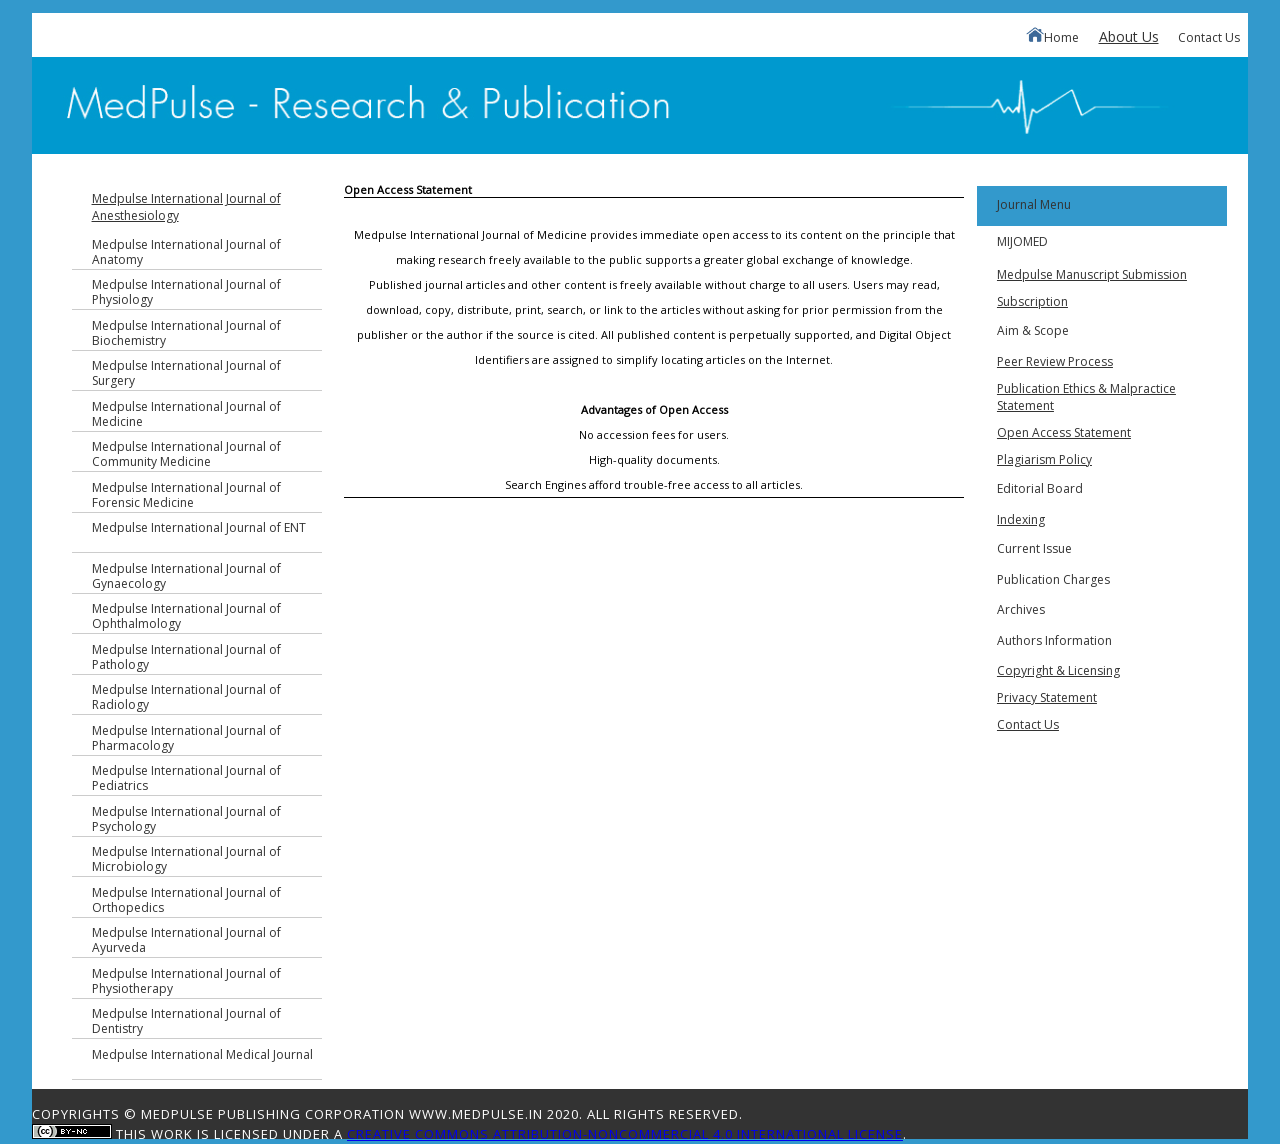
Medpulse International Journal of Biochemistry (186, 333)
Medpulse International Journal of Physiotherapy (186, 981)
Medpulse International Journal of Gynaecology (186, 576)
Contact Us (1209, 37)
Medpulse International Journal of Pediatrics (186, 778)
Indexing (1021, 519)
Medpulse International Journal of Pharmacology (186, 738)
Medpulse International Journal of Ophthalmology (186, 616)
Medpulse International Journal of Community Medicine (186, 454)
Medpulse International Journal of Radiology (186, 697)
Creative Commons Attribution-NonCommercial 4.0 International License (625, 1134)
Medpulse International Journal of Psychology (186, 819)
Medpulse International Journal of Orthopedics (186, 900)
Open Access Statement (1064, 432)
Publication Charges (1053, 579)
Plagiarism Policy (1044, 459)
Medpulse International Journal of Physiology (186, 292)
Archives (1021, 609)
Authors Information (1054, 640)
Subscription (1032, 301)
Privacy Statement (1047, 697)
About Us (1129, 36)
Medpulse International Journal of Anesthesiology (186, 207)
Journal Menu (1034, 204)
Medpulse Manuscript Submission (1092, 274)
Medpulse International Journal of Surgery (186, 373)
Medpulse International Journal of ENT (199, 527)
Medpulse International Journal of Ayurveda (186, 940)
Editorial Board (1040, 488)
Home (1052, 36)
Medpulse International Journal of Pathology (186, 657)
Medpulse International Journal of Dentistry (186, 1021)
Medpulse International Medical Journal (202, 1054)
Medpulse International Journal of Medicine (186, 414)
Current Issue (1034, 548)
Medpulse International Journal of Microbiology (186, 859)
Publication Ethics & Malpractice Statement (1086, 397)
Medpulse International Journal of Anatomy (186, 252)
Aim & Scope (1033, 330)
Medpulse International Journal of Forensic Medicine (186, 495)
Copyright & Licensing (1058, 670)
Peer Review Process (1055, 361)
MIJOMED (1022, 241)
